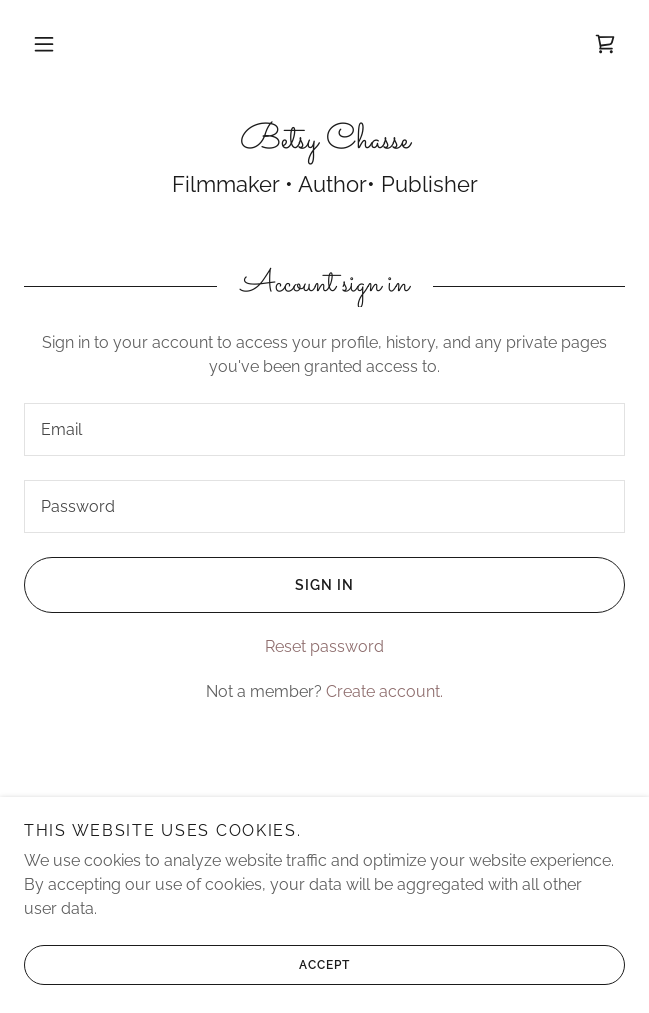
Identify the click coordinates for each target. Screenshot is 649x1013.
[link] (605, 44)
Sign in (189, 585)
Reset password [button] (324, 646)
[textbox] (324, 429)
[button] (44, 44)
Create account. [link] (384, 691)
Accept (187, 965)
